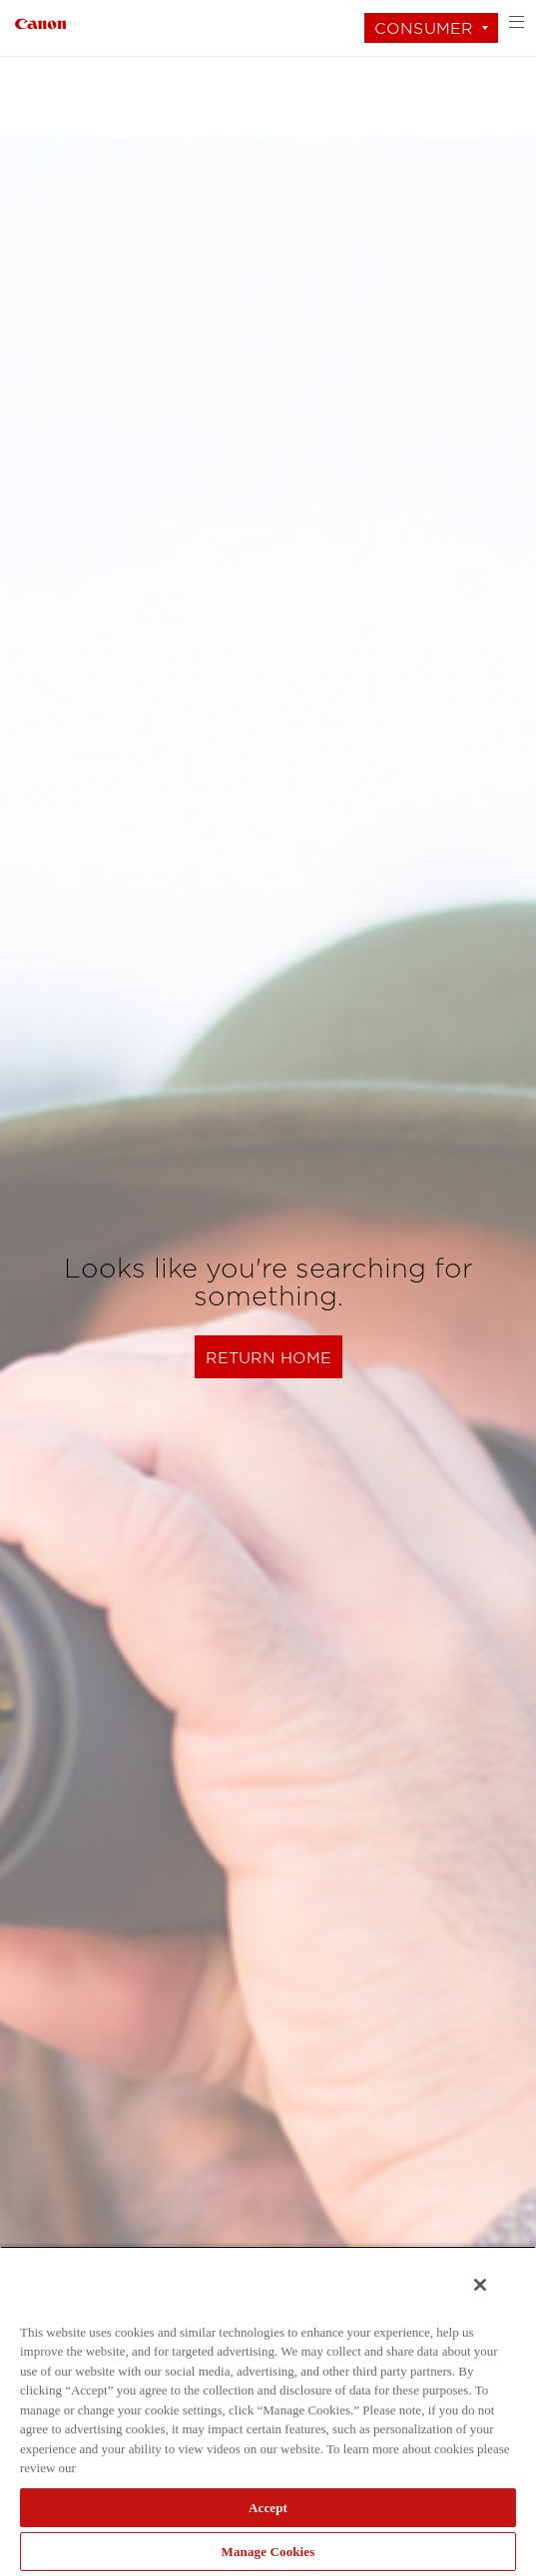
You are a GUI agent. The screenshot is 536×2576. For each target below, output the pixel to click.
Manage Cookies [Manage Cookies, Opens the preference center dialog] (268, 2551)
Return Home (268, 1357)
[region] (268, 2411)
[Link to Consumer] (40, 21)
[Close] (480, 2285)
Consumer (423, 28)
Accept (268, 2507)
